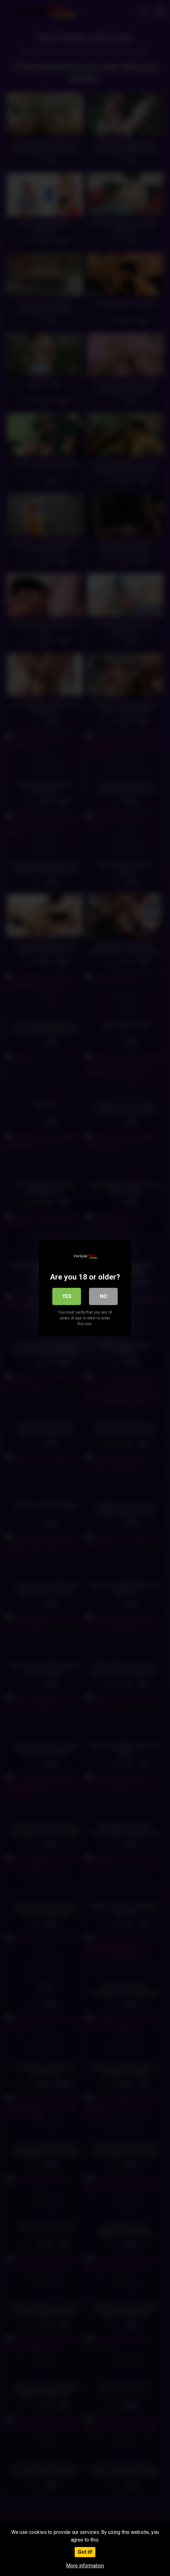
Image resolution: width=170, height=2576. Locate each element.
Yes (66, 1296)
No (103, 1296)
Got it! (85, 2552)
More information (85, 2566)
